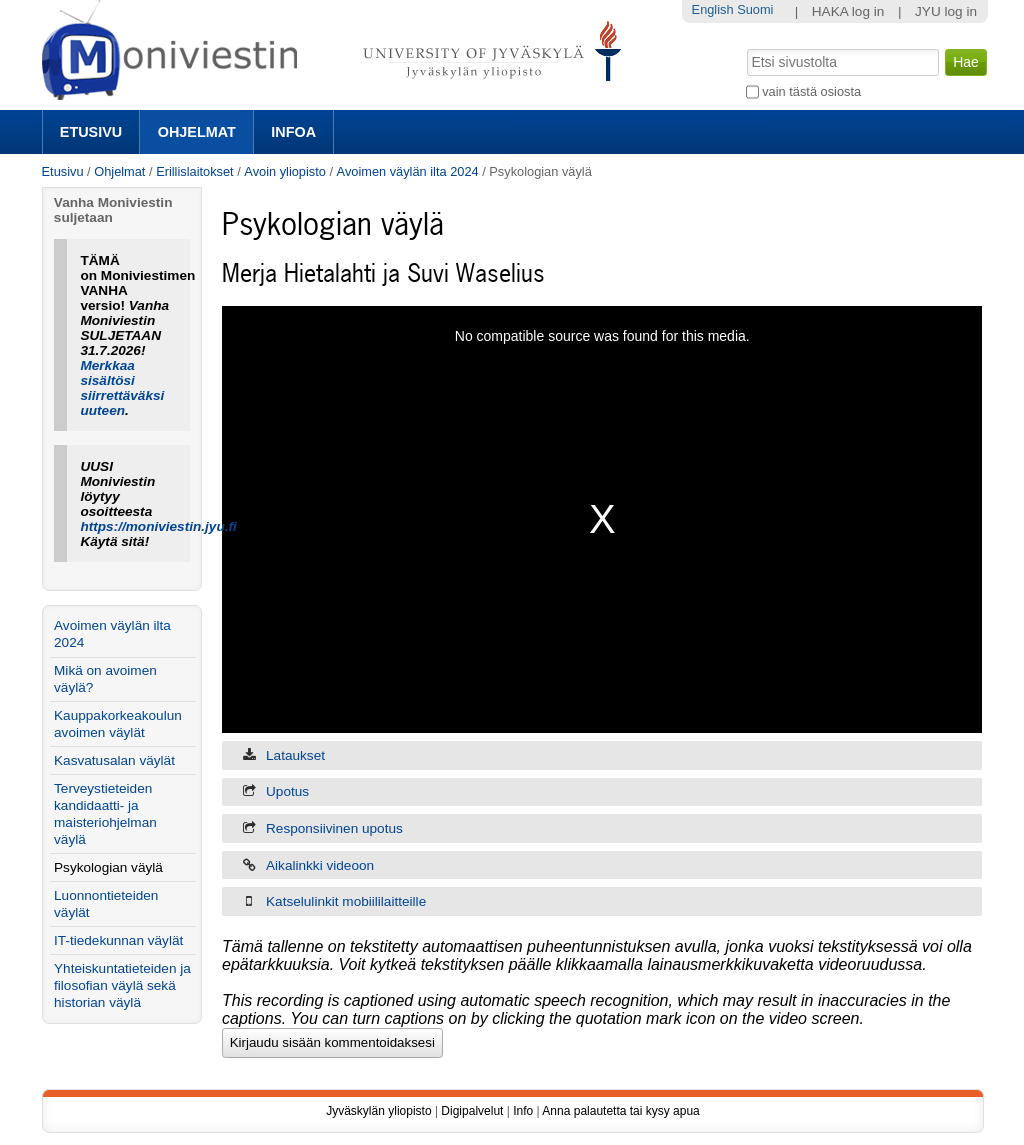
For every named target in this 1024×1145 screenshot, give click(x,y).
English (713, 9)
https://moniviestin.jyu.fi (158, 526)
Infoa (293, 132)
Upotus (287, 791)
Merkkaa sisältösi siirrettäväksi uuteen (122, 388)
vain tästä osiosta (811, 91)
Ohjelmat (197, 132)
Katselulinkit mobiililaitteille (346, 901)
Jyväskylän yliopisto (378, 1111)
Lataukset (295, 755)
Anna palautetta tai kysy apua (620, 1111)
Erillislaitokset (195, 171)
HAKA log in (848, 11)
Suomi (755, 9)
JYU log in (946, 11)
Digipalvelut (472, 1111)
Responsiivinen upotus (334, 828)
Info (523, 1111)
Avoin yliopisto (285, 171)
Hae (744, 47)
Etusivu (91, 132)
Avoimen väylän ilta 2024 (408, 171)
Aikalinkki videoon (320, 865)
